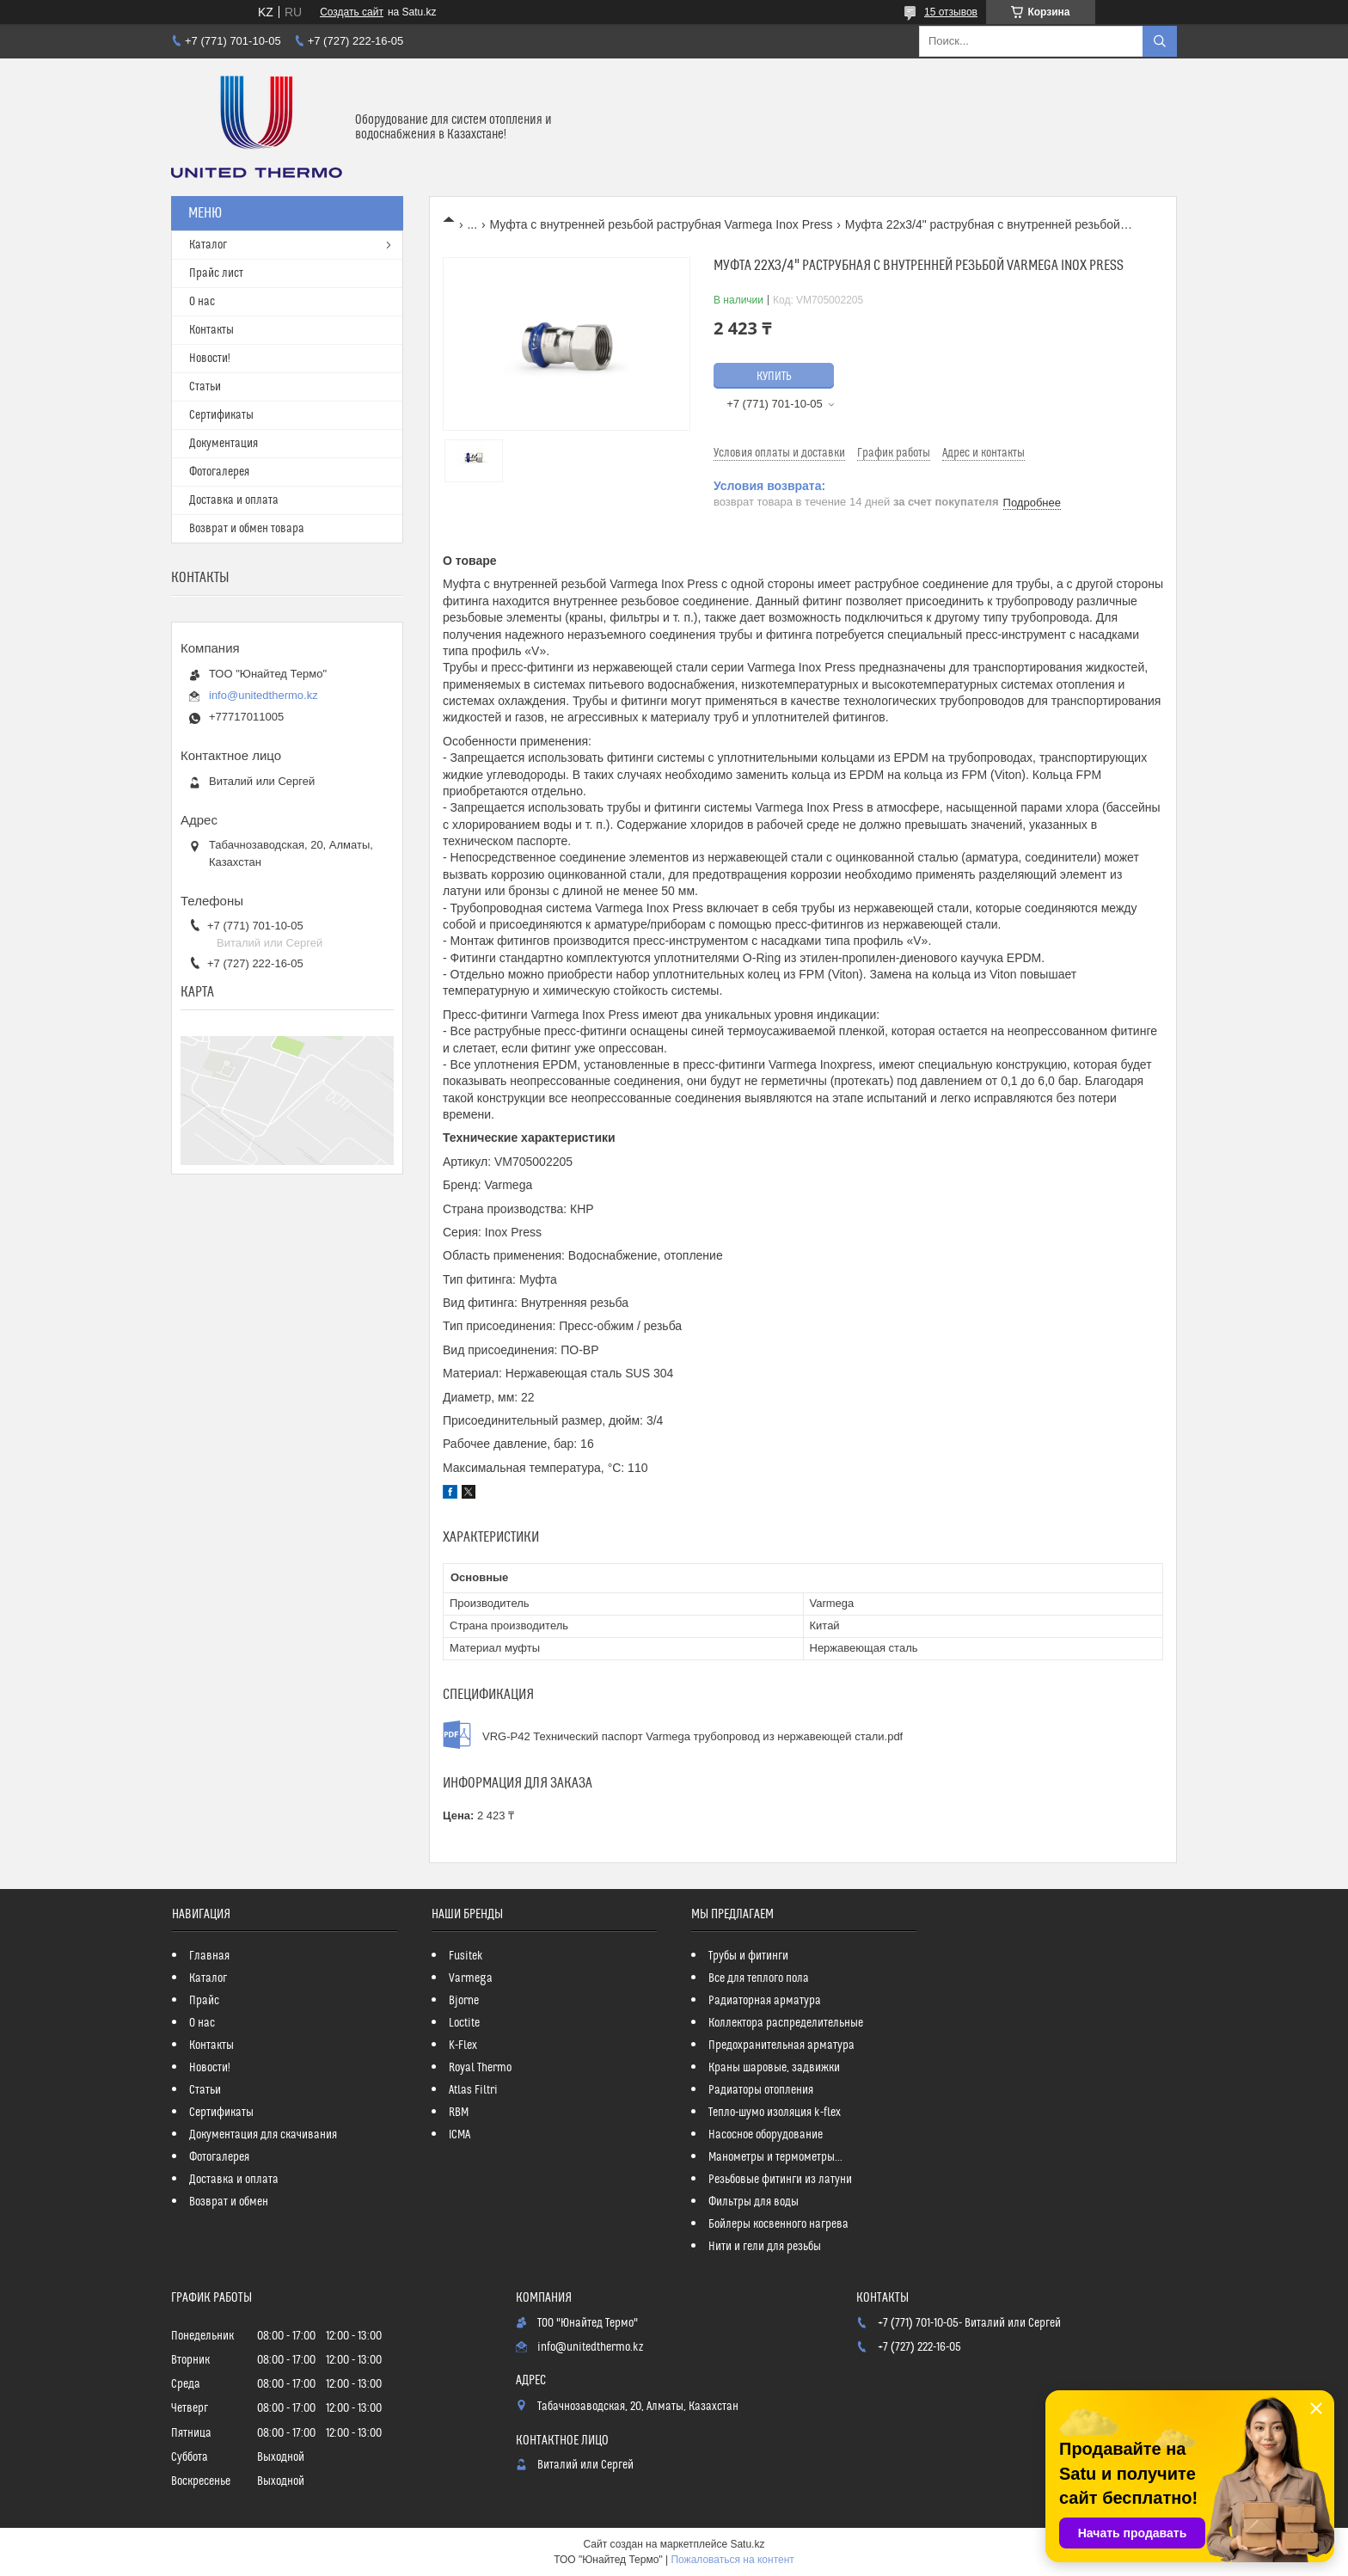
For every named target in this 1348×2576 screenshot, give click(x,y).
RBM (459, 2112)
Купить (774, 376)
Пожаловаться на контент (732, 2560)
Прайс (204, 2001)
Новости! (209, 358)
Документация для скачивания (263, 2135)
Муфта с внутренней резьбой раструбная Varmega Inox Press (661, 224)
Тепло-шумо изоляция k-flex (774, 2112)
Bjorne (464, 2001)
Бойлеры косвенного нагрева (778, 2224)
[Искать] (1160, 41)
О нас (202, 302)
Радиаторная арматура (764, 2001)
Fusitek (466, 1956)
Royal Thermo (480, 2068)
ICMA (459, 2135)
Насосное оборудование (765, 2135)
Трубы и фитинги (748, 1956)
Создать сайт (351, 12)
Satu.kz (747, 2544)
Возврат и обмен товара (246, 529)
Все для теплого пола (758, 1978)
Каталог (208, 245)
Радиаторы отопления (760, 2090)
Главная (209, 1956)
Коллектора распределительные (785, 2023)
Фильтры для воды (753, 2202)
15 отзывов (950, 12)
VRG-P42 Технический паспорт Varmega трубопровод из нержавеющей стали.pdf (692, 1736)
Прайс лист (216, 273)
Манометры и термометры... (775, 2157)
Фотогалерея (219, 472)
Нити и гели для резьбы (764, 2247)
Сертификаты (221, 415)
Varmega (471, 1978)
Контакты (211, 330)
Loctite (464, 2023)
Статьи (205, 387)
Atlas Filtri (473, 2090)
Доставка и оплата (234, 500)
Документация (223, 444)
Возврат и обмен (228, 2202)
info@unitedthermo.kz (263, 695)
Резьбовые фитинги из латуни (780, 2180)
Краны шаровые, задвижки (774, 2068)
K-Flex (463, 2045)
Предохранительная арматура (781, 2045)
